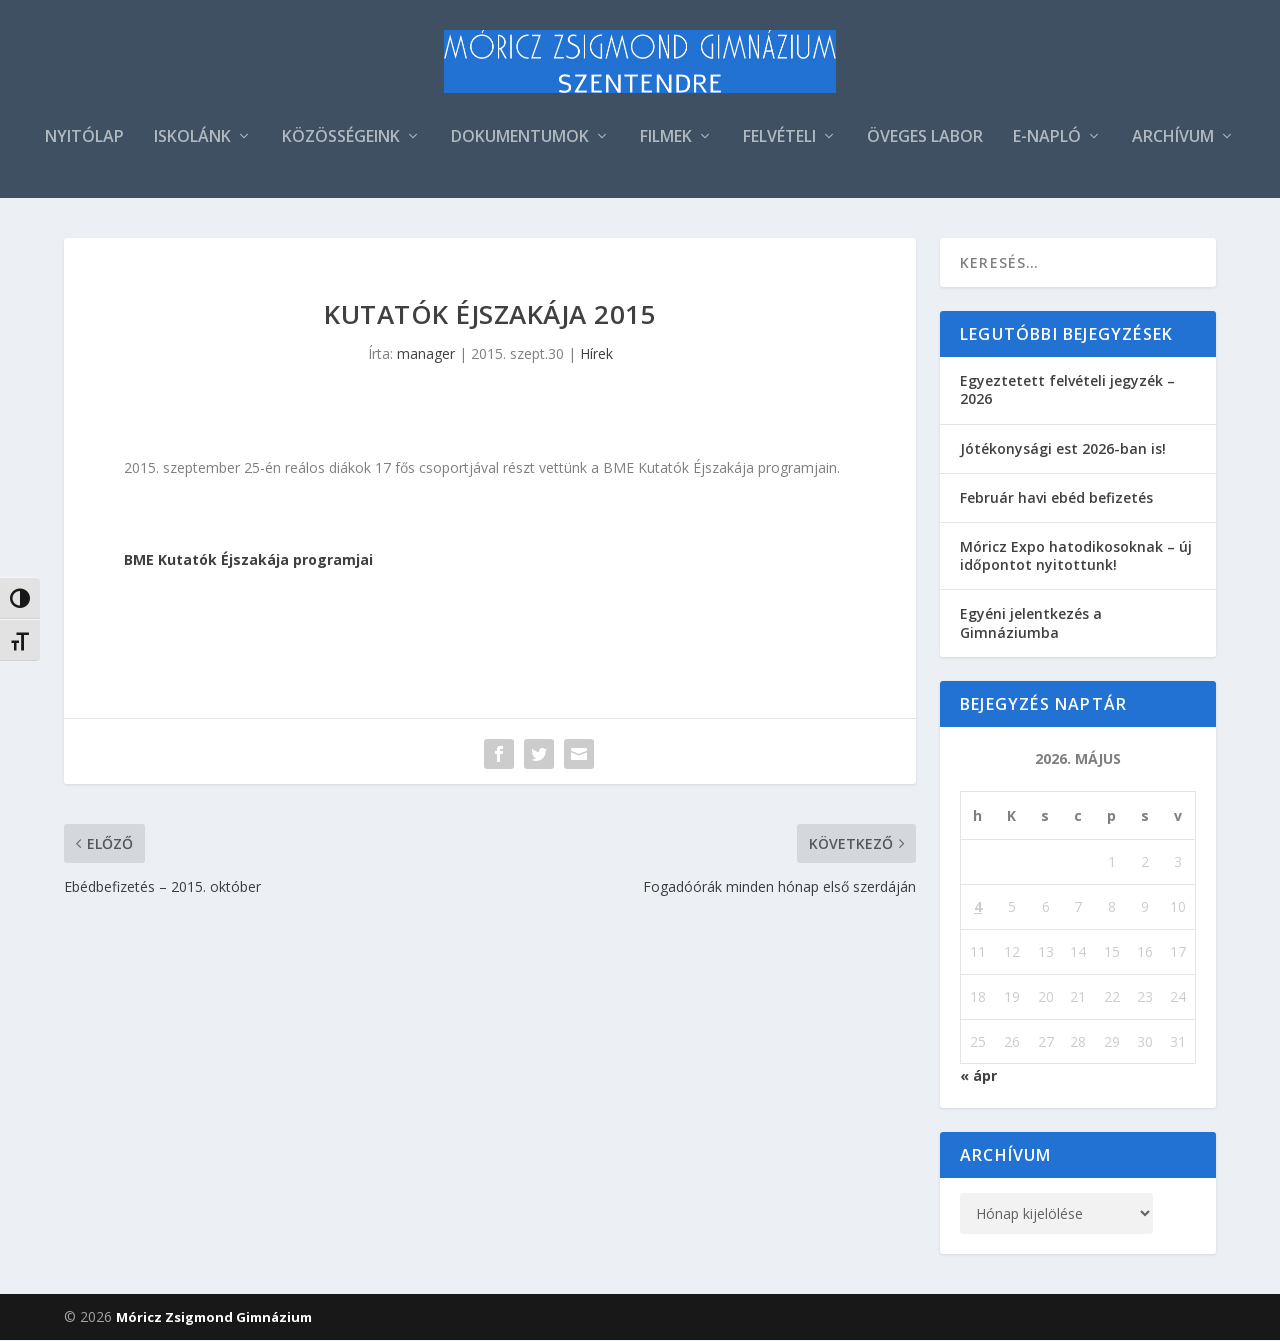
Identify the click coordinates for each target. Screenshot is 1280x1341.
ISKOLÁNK (192, 138)
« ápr (978, 1076)
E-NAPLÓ (1047, 138)
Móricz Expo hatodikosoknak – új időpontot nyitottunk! (1076, 556)
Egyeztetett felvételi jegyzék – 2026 (1067, 390)
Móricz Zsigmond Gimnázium (214, 1318)
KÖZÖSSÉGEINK (341, 138)
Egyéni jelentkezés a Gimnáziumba (1031, 623)
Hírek (596, 354)
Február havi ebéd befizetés (1056, 498)
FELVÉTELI (779, 138)
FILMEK (666, 138)
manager (426, 354)
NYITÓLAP (84, 138)
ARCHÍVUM (1173, 138)
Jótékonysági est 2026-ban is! (1063, 448)
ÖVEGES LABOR (925, 138)
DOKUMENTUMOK (520, 138)
